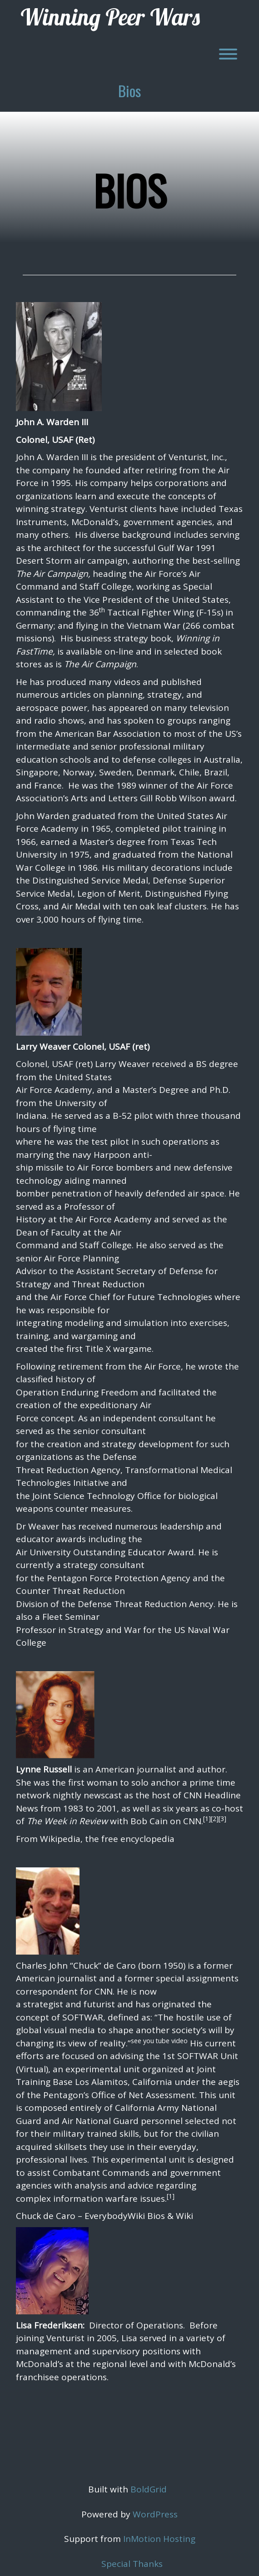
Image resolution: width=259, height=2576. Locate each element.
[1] (207, 1818)
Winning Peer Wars (110, 17)
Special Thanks (132, 2564)
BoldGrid (148, 2489)
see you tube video (159, 2040)
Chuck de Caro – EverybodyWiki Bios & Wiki (104, 2216)
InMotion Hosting (159, 2539)
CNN (192, 1821)
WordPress (155, 2514)
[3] (222, 1818)
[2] (215, 1818)
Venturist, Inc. (197, 457)
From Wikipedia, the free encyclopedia (95, 1839)
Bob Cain (149, 1821)
